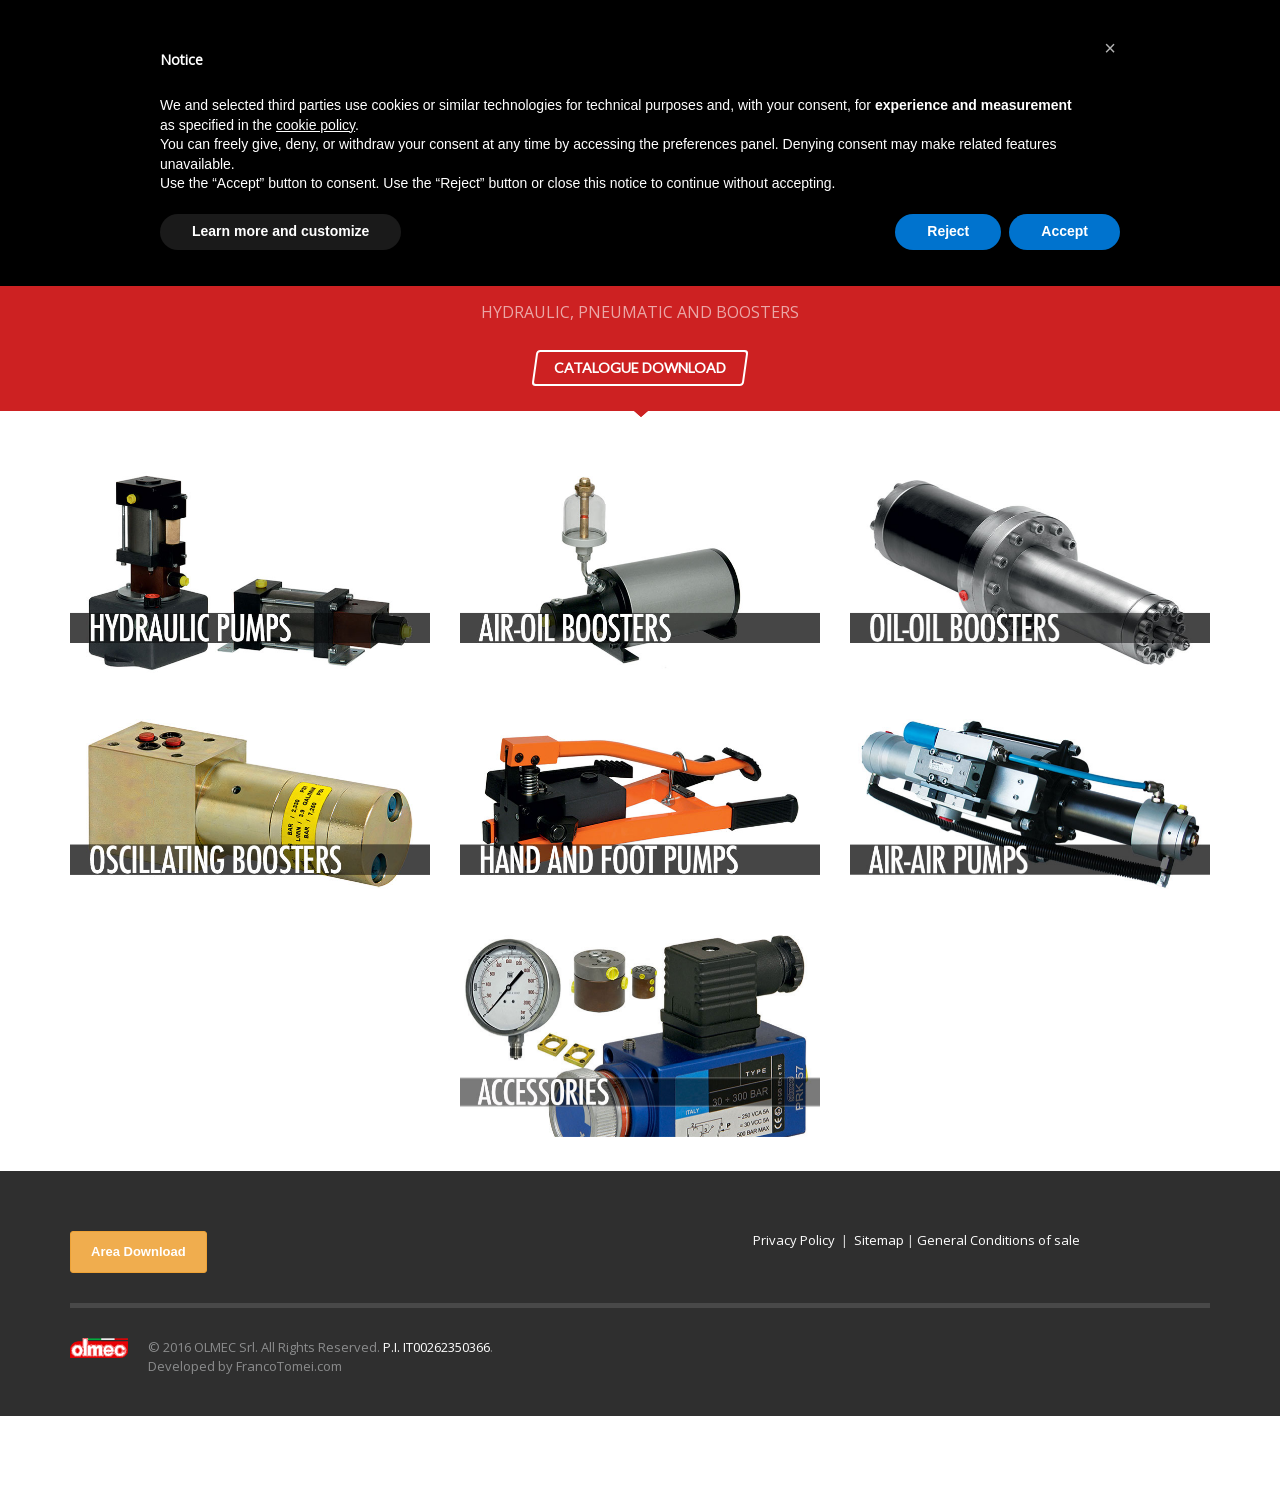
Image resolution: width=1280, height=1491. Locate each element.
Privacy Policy (794, 1240)
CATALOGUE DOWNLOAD (640, 367)
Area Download (138, 1251)
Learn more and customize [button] (280, 231)
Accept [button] (1064, 231)
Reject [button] (948, 231)
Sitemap (879, 1240)
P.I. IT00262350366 (436, 1347)
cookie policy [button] (315, 125)
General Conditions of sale (998, 1240)
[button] (1110, 48)
